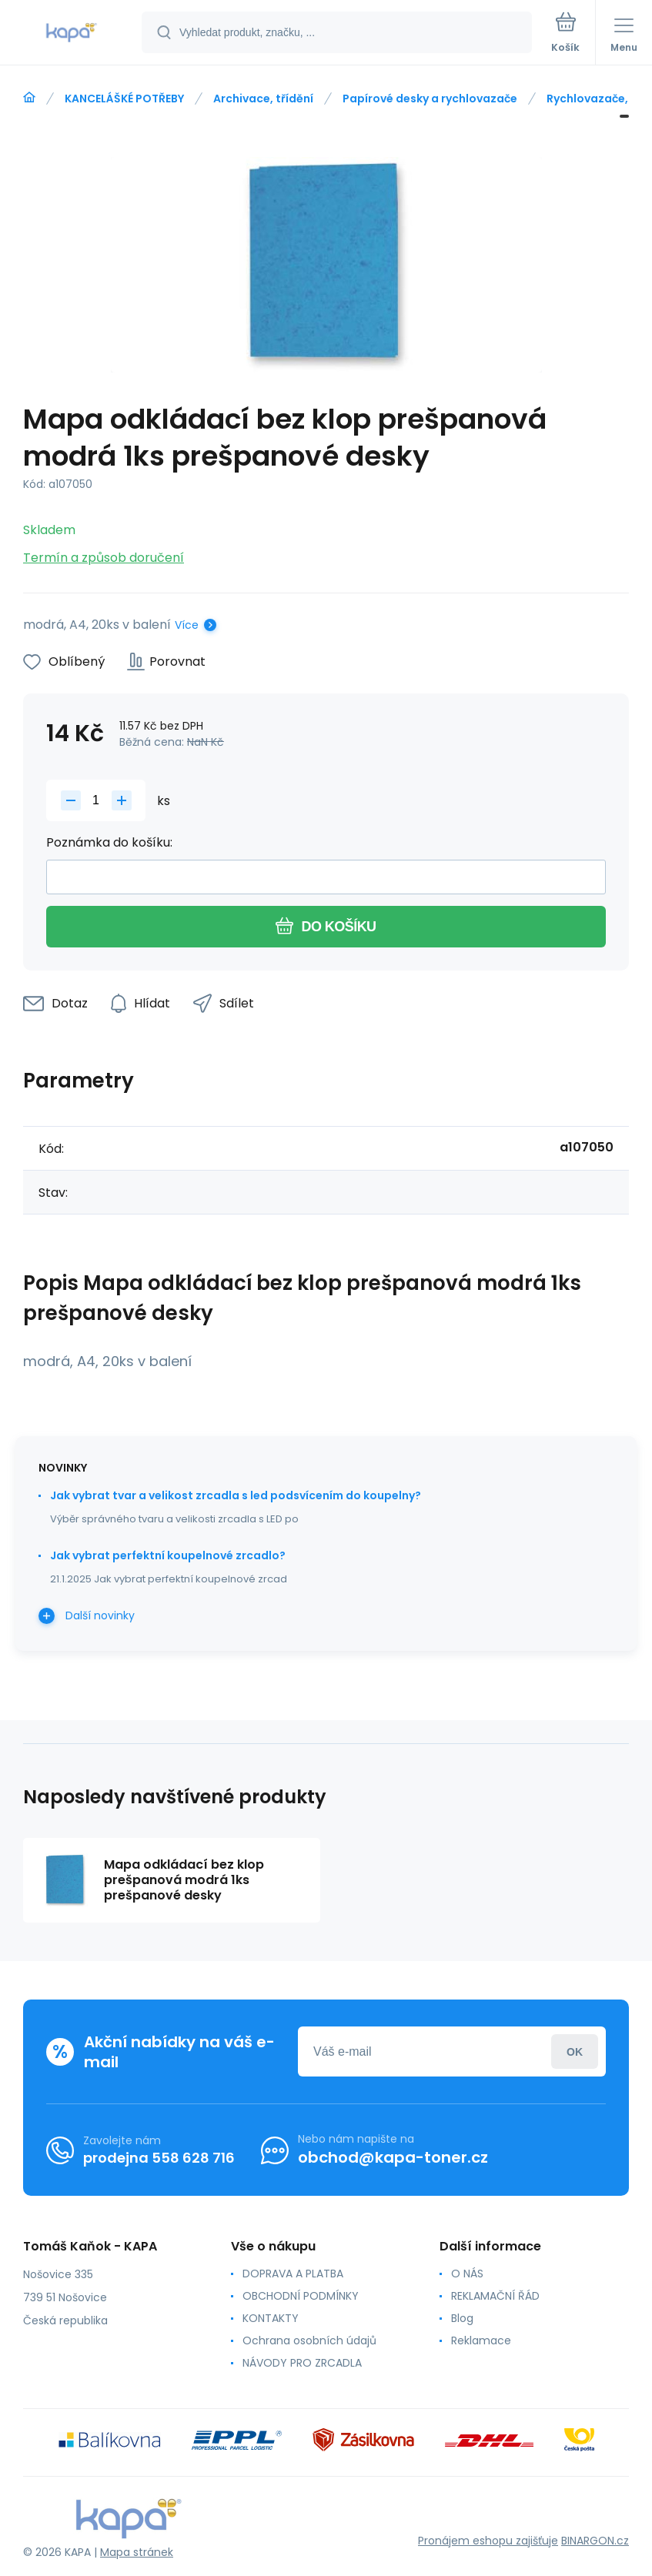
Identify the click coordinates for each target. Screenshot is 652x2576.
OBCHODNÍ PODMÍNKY (300, 2296)
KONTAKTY (270, 2318)
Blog (462, 2318)
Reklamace (481, 2340)
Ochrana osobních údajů (309, 2340)
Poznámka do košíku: (109, 842)
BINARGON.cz (595, 2540)
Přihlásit (574, 2051)
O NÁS (467, 2273)
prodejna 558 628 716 (159, 2157)
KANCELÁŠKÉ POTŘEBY (124, 98)
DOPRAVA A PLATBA (292, 2273)
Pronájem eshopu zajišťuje (488, 2540)
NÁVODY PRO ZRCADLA (302, 2363)
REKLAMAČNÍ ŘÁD (495, 2296)
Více (187, 625)
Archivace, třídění (263, 98)
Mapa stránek (136, 2552)
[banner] (71, 33)
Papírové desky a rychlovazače (430, 98)
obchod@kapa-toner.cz (393, 2157)
